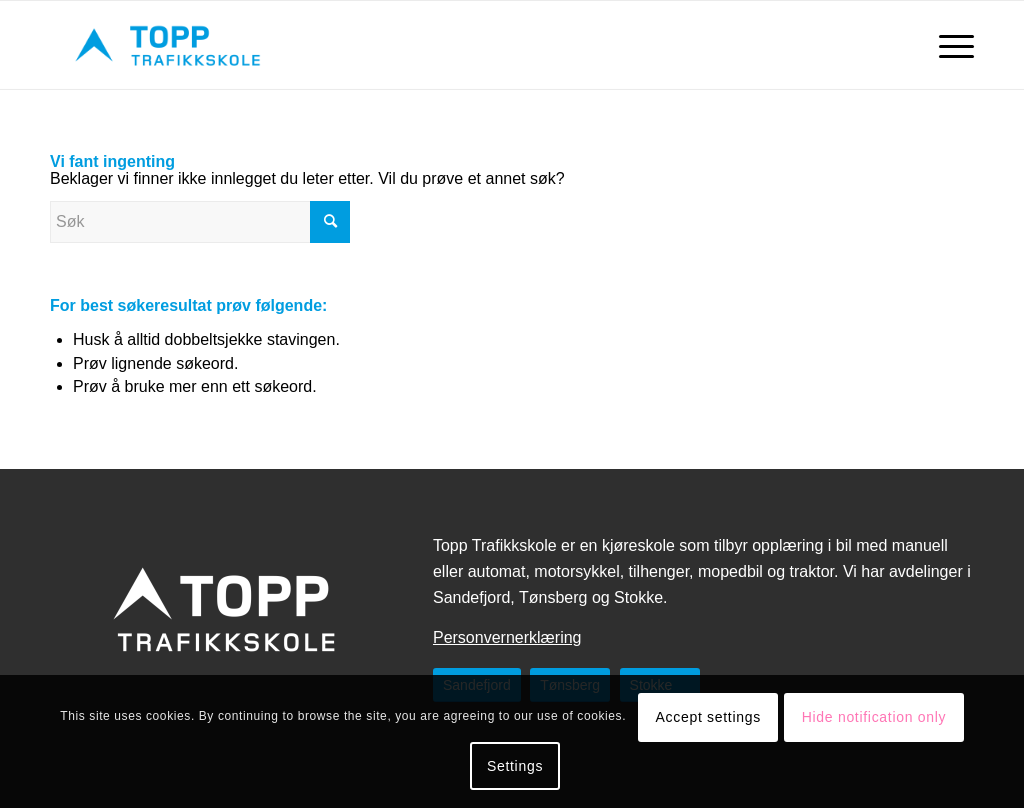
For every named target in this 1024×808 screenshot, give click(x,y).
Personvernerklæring (507, 637)
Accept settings (708, 717)
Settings (515, 766)
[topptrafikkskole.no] (169, 45)
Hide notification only (874, 717)
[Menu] (950, 45)
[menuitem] (950, 45)
